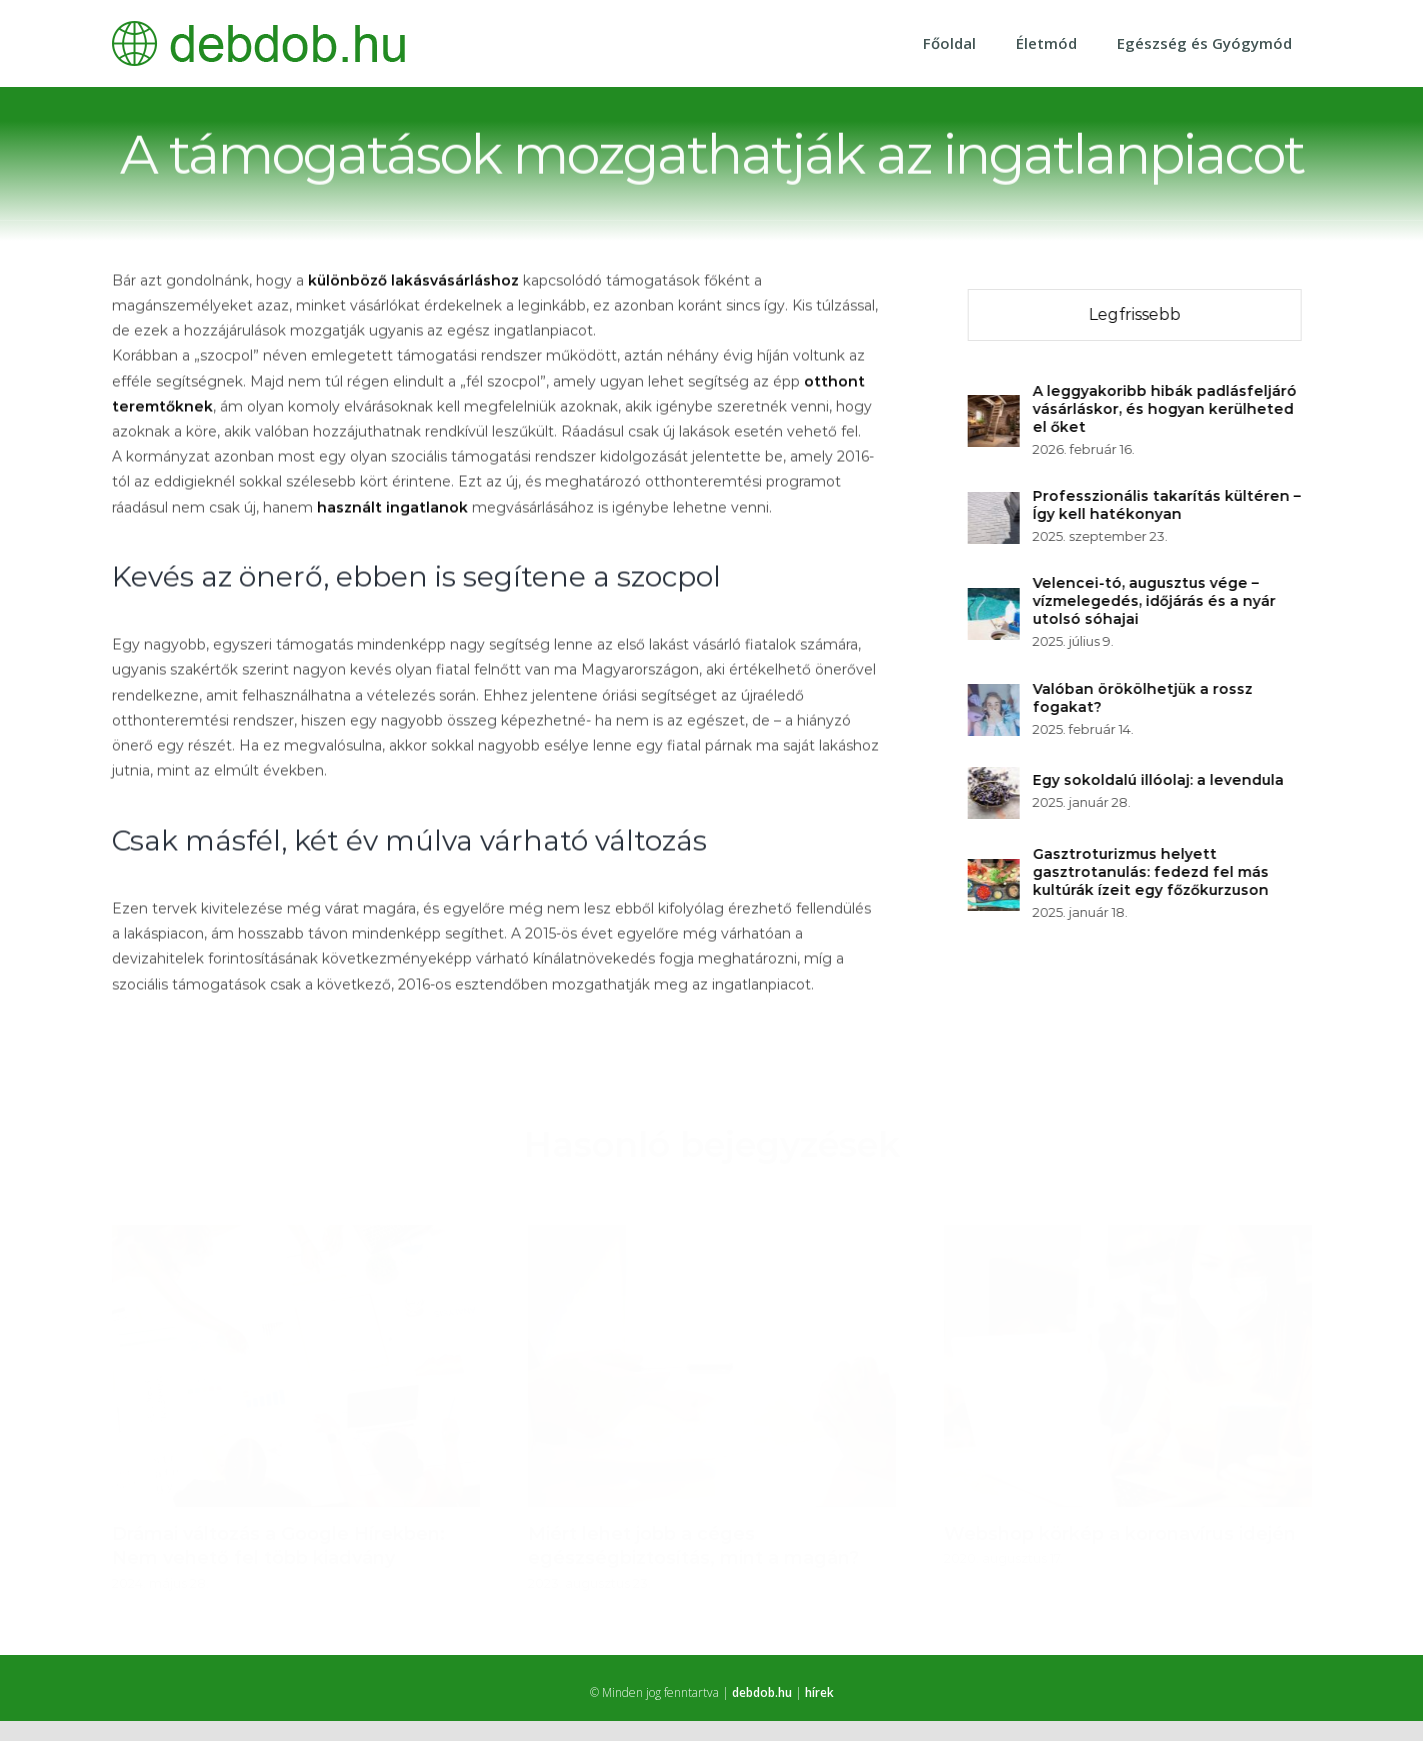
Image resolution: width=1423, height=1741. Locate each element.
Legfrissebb (1137, 313)
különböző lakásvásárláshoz (413, 282)
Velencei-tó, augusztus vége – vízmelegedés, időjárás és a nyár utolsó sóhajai (1156, 600)
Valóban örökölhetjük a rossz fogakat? (1145, 697)
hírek (819, 1691)
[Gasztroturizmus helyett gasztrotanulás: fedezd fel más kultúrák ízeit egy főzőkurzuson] (996, 870)
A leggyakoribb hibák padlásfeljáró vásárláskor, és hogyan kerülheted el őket (1167, 408)
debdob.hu (762, 1691)
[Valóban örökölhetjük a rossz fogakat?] (996, 695)
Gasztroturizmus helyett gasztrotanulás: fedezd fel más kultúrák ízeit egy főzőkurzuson (1153, 871)
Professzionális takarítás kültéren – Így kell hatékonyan (1169, 504)
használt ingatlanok (392, 508)
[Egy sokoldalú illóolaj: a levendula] (996, 778)
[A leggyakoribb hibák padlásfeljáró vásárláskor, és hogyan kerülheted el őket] (996, 406)
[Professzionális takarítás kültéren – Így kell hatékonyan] (996, 503)
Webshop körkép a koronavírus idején (1120, 1525)
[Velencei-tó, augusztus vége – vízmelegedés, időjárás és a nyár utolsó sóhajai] (996, 599)
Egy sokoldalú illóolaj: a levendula (1160, 779)
